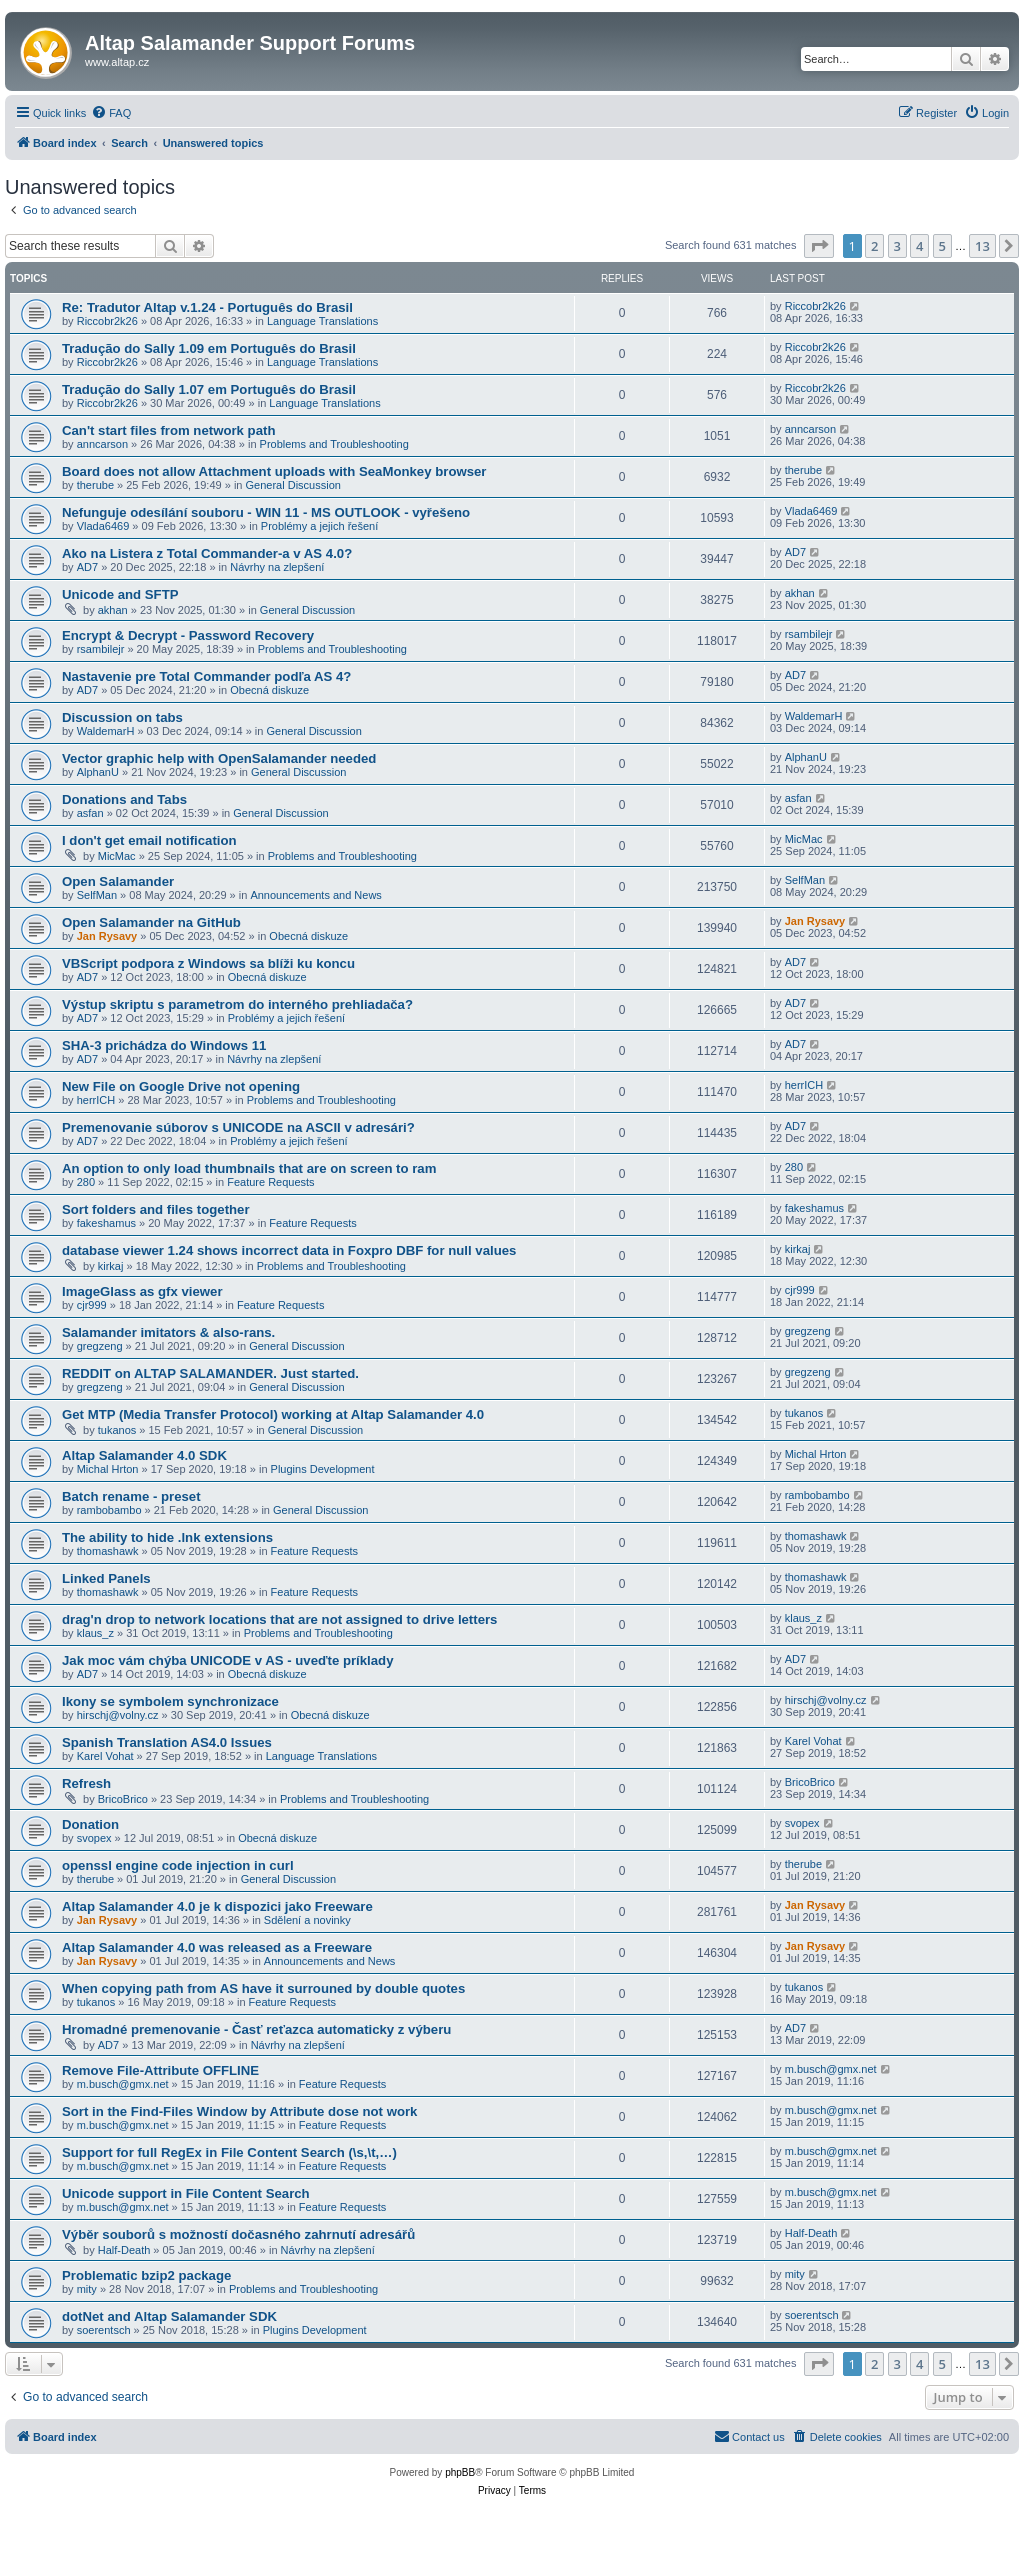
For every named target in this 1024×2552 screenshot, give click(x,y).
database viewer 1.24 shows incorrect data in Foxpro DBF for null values (289, 1250)
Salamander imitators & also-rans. (168, 1332)
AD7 (87, 567)
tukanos (117, 1430)
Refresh (86, 1783)
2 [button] (874, 246)
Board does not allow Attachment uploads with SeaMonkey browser (274, 471)
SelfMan (97, 895)
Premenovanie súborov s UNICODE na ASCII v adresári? (238, 1127)
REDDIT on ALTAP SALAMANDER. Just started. (210, 1373)
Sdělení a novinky (307, 1920)
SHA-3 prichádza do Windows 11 (164, 1045)
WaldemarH (106, 731)
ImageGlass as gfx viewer (142, 1291)
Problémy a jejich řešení (319, 526)
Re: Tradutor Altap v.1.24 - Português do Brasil (207, 307)
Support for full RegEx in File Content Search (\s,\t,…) (229, 2152)
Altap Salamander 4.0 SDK (144, 1455)
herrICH (96, 1100)
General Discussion (293, 485)
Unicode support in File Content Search (186, 2193)
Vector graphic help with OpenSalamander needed (219, 758)
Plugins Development (323, 1469)
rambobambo (109, 1510)
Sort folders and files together (156, 1209)
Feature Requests (270, 1182)
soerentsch (104, 2330)
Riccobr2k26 (107, 321)
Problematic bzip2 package (146, 2275)
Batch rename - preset (131, 1496)
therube (95, 485)
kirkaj (111, 1266)
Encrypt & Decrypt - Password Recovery (188, 635)
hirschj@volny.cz (118, 1715)
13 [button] (982, 246)
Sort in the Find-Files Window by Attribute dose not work (239, 2111)
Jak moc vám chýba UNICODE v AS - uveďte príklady (227, 1660)
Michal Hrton (108, 1469)
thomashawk (108, 1551)
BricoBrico (123, 1799)
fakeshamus (106, 1223)
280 (86, 1182)
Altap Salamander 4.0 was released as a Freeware (217, 1947)
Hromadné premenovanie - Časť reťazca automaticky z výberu (256, 2029)
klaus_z (95, 1633)
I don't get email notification (149, 840)
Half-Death (124, 2250)
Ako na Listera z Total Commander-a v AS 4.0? (207, 553)
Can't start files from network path (168, 430)
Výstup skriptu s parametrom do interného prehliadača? (237, 1004)
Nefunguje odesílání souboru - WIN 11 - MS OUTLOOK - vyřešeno (266, 512)
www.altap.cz (117, 62)
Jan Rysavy (107, 936)
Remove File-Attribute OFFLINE (160, 2070)
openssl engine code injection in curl (178, 1865)
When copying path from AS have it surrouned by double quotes (263, 1988)
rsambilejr (101, 649)
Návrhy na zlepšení (277, 567)
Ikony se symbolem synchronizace (170, 1701)
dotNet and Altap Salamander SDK (169, 2316)
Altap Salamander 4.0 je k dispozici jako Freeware (217, 1906)
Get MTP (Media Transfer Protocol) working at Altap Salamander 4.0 (273, 1414)
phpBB (460, 2472)
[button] (819, 246)
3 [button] (897, 246)
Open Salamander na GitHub (151, 922)
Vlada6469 (103, 526)
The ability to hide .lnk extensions (167, 1537)
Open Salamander (118, 881)
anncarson (102, 444)
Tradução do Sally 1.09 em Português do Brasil (209, 348)
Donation (90, 1824)
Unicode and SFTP (120, 594)
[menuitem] (111, 113)
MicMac (117, 856)
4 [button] (919, 246)
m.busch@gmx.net (123, 2084)
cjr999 (92, 1305)
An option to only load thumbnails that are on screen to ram (249, 1168)
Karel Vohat (105, 1756)
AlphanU (98, 772)
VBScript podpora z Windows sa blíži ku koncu (208, 963)
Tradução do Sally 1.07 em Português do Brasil (209, 389)
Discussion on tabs (122, 717)
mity (87, 2289)
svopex (94, 1838)
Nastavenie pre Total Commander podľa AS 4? (206, 676)
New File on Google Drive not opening (181, 1086)
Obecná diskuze (269, 690)
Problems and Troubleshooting (334, 444)
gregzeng (100, 1346)
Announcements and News (315, 895)
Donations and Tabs (124, 799)
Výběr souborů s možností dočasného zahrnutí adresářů (238, 2234)
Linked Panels (106, 1578)
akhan (113, 610)
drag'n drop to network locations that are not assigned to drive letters (279, 1619)
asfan (90, 813)
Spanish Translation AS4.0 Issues (167, 1742)
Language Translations (322, 321)
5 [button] (942, 246)
